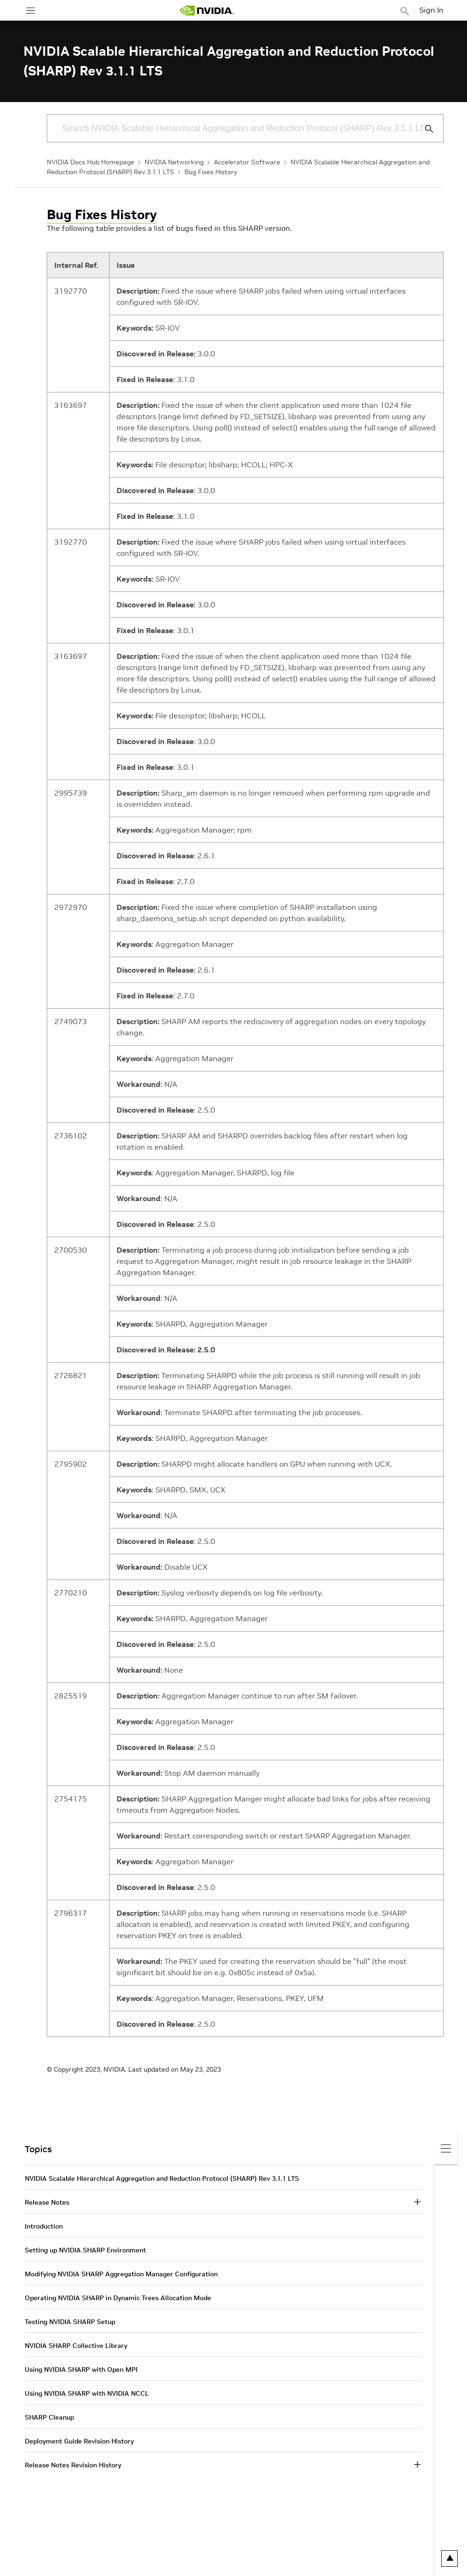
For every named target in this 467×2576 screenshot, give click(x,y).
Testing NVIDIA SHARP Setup (70, 2322)
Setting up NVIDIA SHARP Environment (85, 2250)
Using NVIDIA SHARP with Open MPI (81, 2369)
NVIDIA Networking (174, 162)
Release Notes (47, 2202)
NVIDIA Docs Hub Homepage (90, 162)
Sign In (431, 10)
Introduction (44, 2226)
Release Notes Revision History (73, 2465)
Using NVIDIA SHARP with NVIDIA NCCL (87, 2393)
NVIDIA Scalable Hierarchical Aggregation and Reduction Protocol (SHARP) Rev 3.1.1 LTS (162, 2178)
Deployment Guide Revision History (79, 2441)
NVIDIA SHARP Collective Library (76, 2345)
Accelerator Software (247, 162)
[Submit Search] (424, 129)
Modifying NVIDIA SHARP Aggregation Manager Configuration (121, 2274)
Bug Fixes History (210, 172)
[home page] (206, 10)
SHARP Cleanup (49, 2417)
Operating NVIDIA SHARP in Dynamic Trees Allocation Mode (118, 2298)
